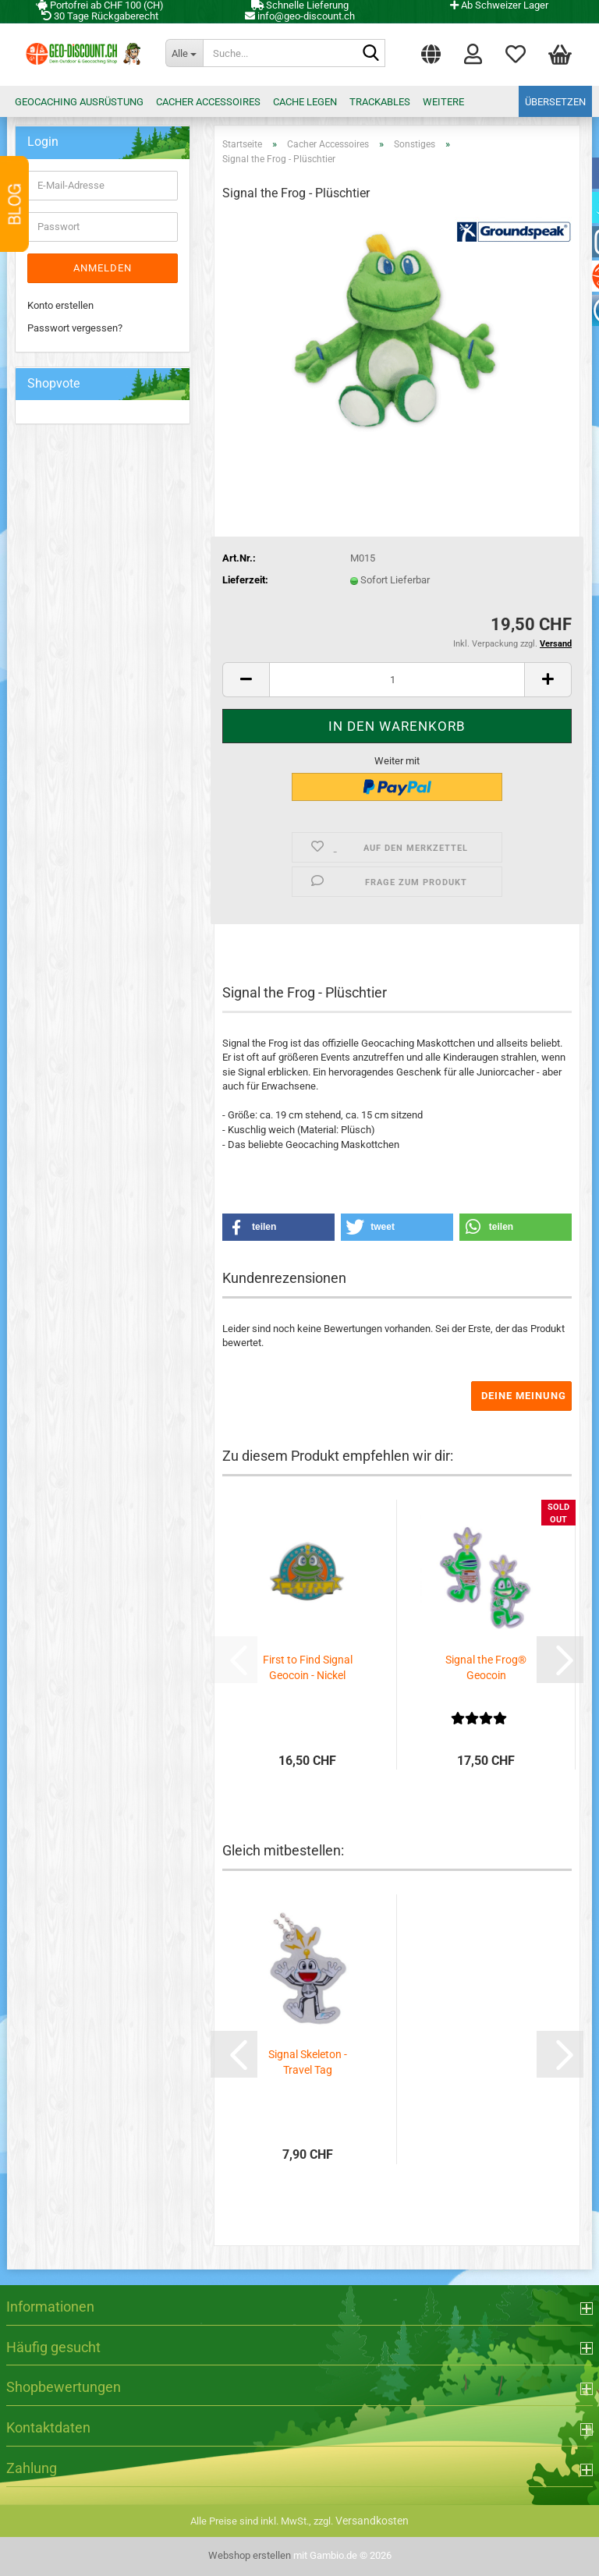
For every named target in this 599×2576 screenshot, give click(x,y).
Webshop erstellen (249, 2555)
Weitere (443, 102)
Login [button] (473, 53)
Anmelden (102, 268)
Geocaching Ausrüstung (79, 102)
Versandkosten (372, 2520)
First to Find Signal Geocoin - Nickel (308, 1667)
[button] (430, 50)
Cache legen (305, 102)
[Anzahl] (397, 679)
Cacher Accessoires (208, 102)
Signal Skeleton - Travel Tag (307, 2062)
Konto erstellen (60, 305)
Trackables (379, 102)
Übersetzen (555, 102)
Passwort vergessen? (74, 328)
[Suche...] (184, 53)
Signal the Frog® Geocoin (485, 1667)
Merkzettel (515, 53)
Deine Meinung (523, 1395)
